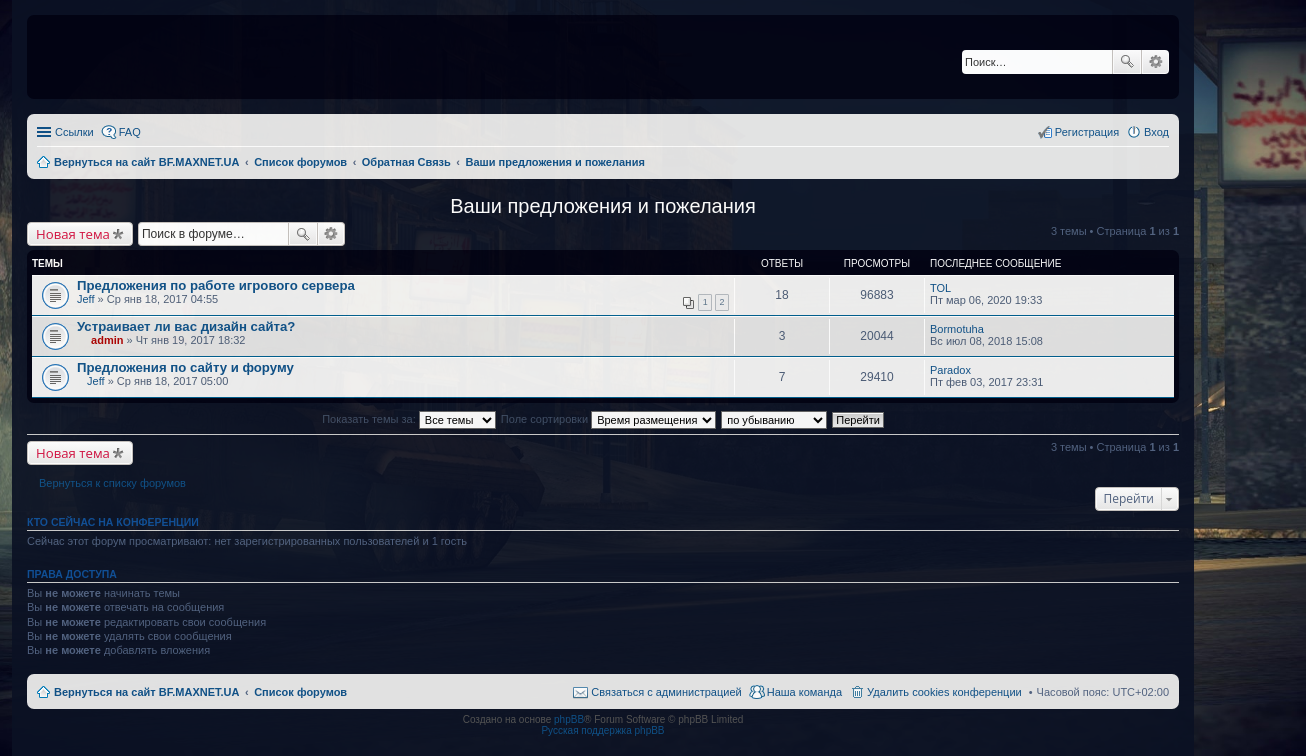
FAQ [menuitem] (130, 132)
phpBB (569, 719)
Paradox (950, 370)
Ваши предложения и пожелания (603, 206)
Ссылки (74, 132)
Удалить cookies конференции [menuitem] (944, 692)
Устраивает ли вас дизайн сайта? (186, 326)
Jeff (86, 299)
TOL (940, 288)
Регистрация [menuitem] (1087, 132)
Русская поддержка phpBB (602, 730)
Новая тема (73, 234)
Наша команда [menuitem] (804, 692)
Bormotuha (957, 329)
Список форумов (300, 692)
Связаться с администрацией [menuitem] (666, 692)
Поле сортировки (608, 419)
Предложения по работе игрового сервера (216, 285)
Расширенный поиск (1155, 62)
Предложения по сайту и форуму (185, 367)
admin (107, 340)
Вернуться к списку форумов (112, 483)
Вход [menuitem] (1156, 132)
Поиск (1127, 62)
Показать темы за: (409, 419)
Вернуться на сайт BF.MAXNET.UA (146, 692)
